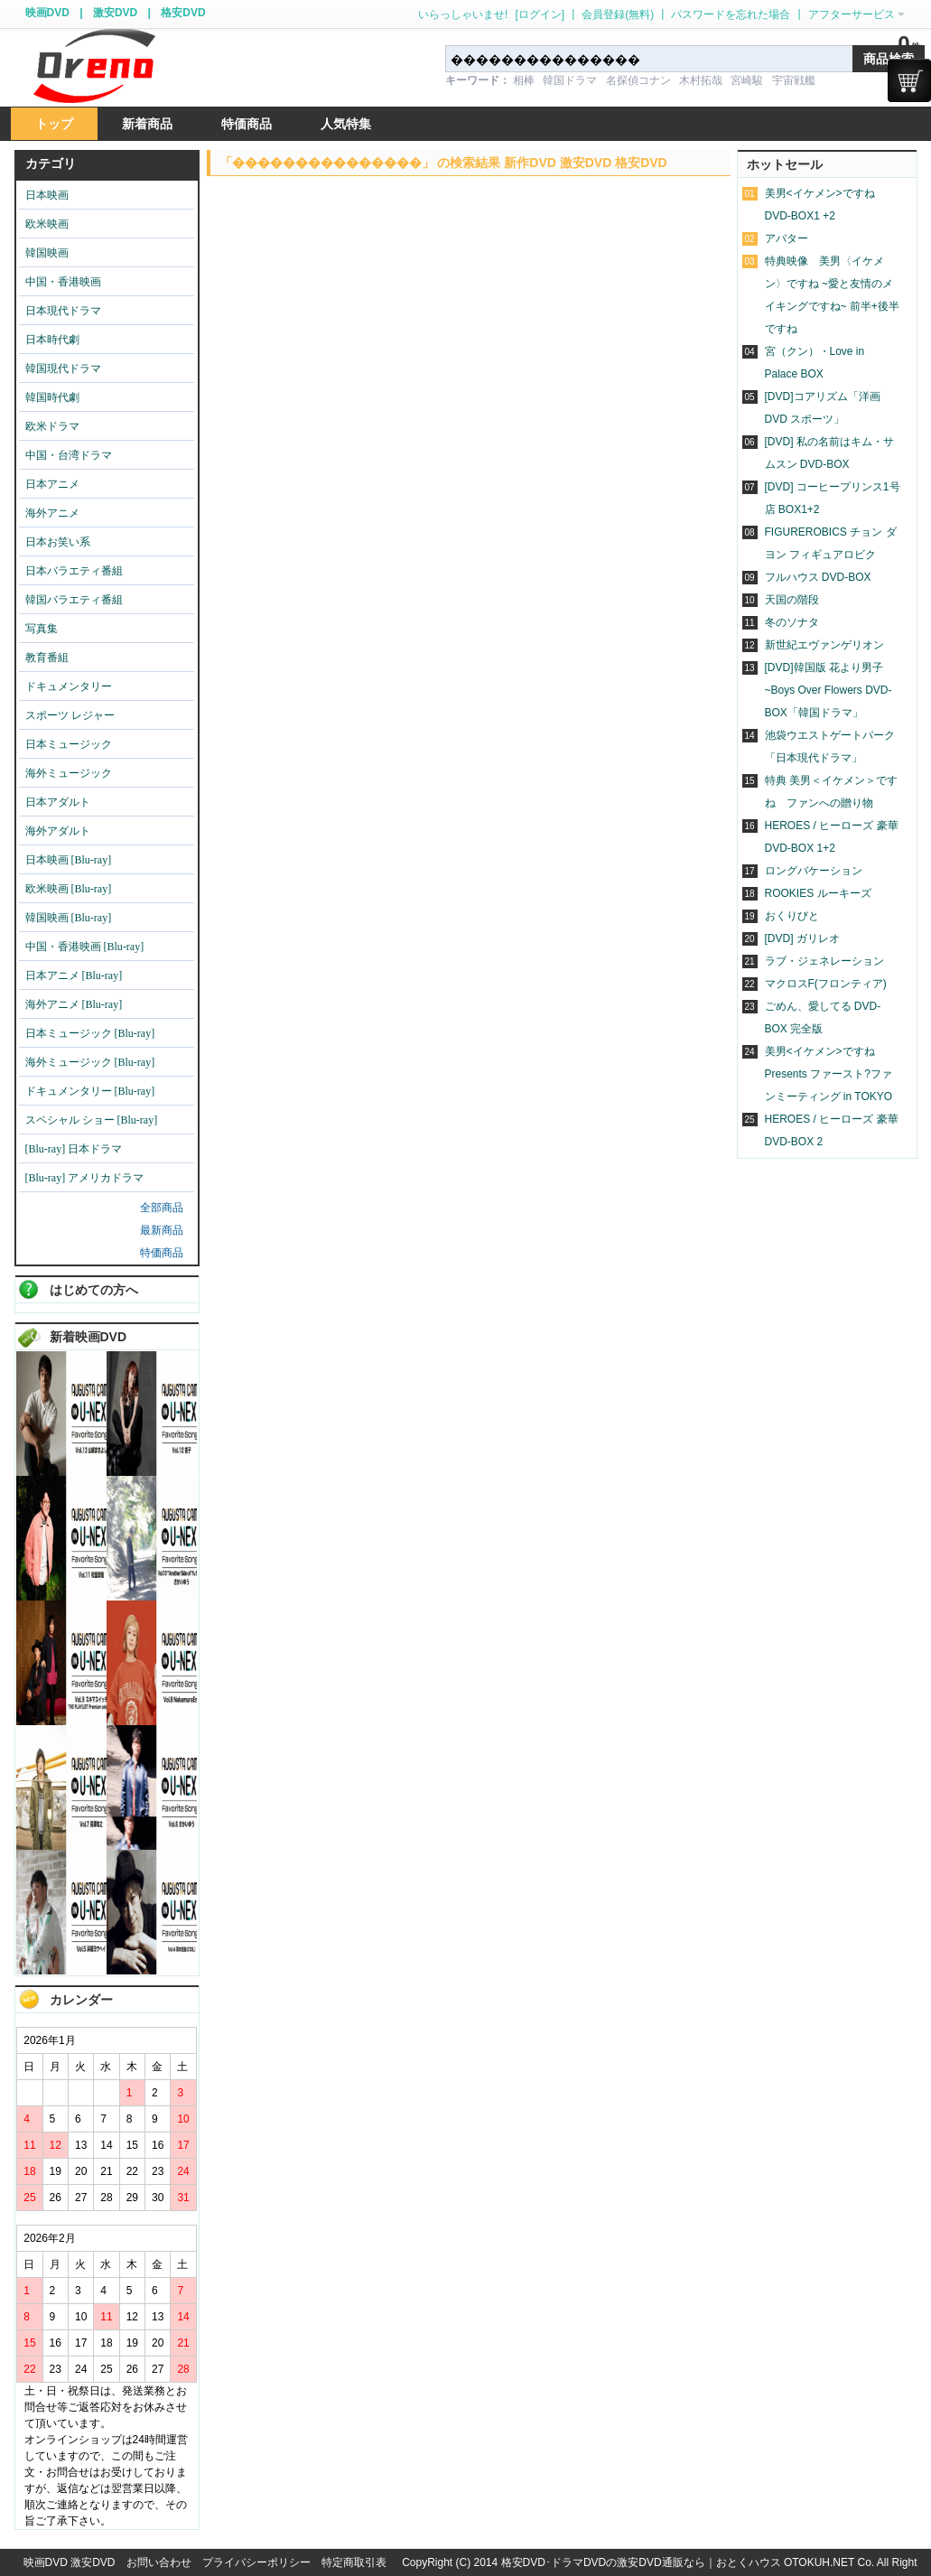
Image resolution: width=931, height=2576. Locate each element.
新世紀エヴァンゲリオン (824, 645)
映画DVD (47, 12)
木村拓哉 (700, 80)
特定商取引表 (353, 2562)
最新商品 (161, 1230)
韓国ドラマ (570, 80)
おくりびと (792, 916)
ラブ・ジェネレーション (824, 961)
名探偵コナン (638, 80)
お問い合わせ (158, 2562)
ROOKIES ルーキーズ (818, 893)
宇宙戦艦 (793, 80)
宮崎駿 (747, 80)
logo (94, 66)
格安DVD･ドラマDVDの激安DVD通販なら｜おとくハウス (642, 2562)
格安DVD (183, 12)
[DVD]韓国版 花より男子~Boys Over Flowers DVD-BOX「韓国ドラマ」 (828, 690)
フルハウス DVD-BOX (818, 577)
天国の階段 (792, 599)
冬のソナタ (792, 622)
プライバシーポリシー (256, 2562)
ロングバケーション (813, 870)
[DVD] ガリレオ (802, 938)
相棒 (524, 80)
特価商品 (161, 1252)
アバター (786, 238)
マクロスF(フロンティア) (826, 983)
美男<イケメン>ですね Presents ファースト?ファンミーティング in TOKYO (829, 1074)
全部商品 (161, 1207)
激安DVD (115, 12)
